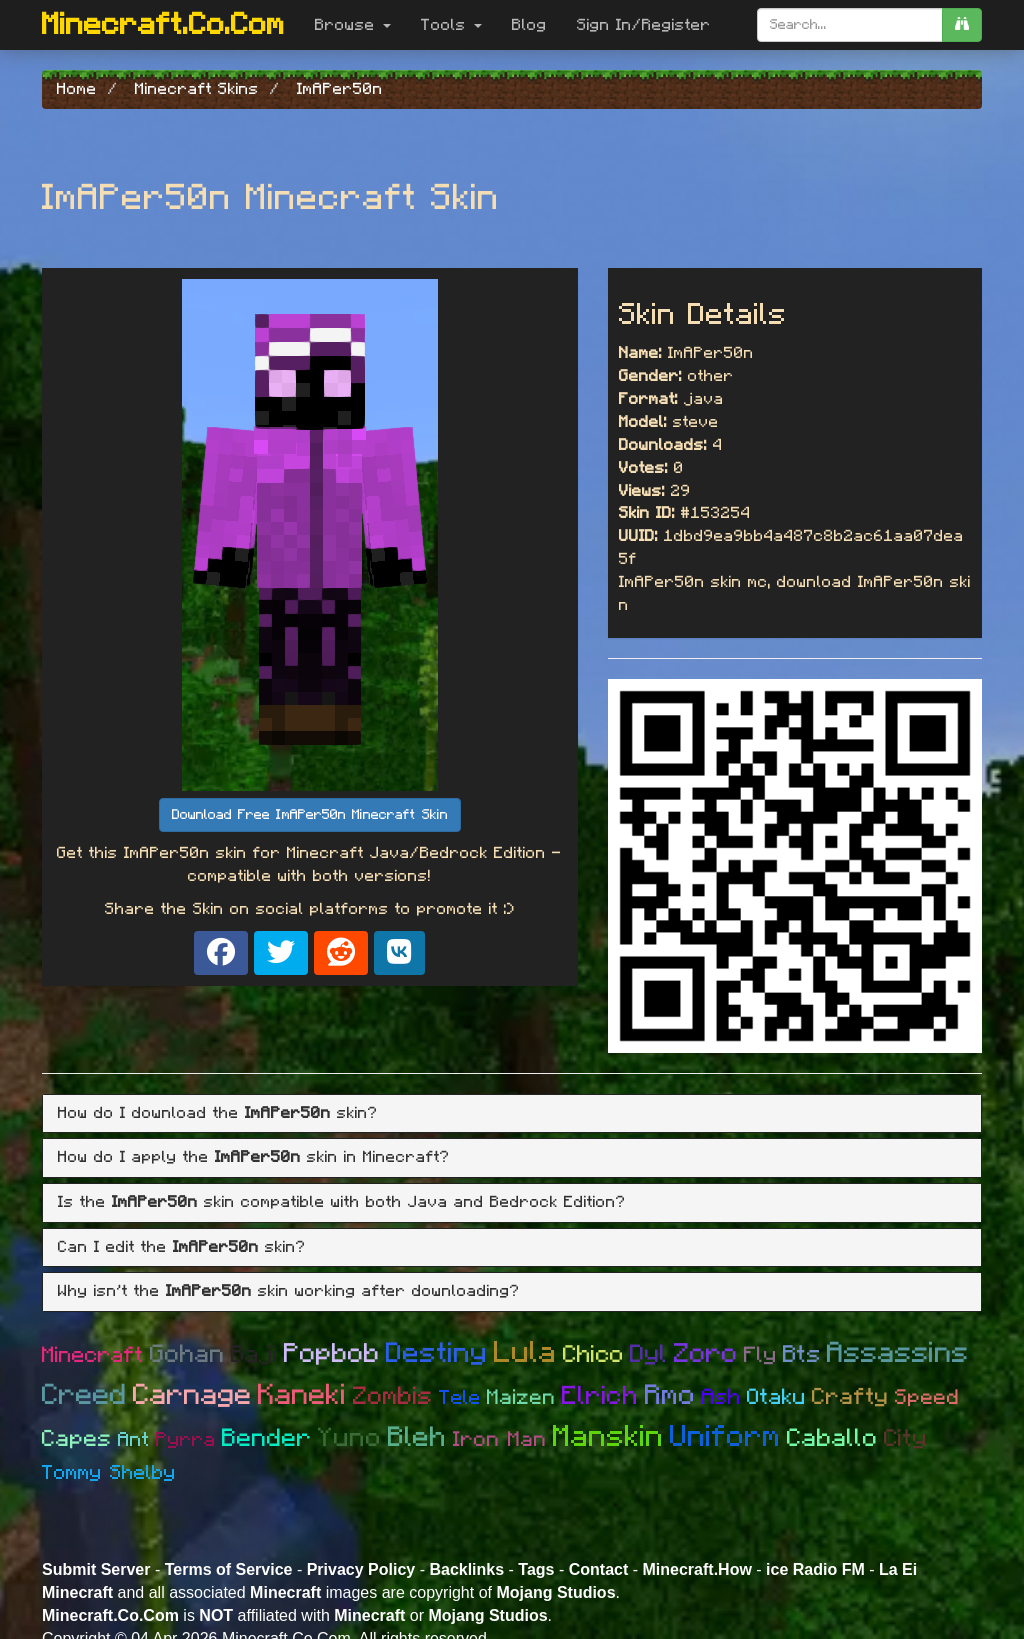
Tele (460, 1398)
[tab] (512, 1114)
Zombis (393, 1396)
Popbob (332, 1353)
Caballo (832, 1438)
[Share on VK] (399, 953)
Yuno (350, 1438)
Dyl (649, 1354)
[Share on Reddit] (341, 953)
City (905, 1439)
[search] (962, 25)
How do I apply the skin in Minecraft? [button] (254, 1157)
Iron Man (500, 1439)
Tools (451, 25)
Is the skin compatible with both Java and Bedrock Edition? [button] (342, 1202)
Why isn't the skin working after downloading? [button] (289, 1291)
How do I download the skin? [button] (218, 1113)
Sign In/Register (644, 25)
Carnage (192, 1395)
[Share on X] (281, 953)
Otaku (776, 1397)
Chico (593, 1355)
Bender (267, 1438)
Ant (134, 1440)
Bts (802, 1355)
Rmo (670, 1396)
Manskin (608, 1437)
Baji (254, 1355)
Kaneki (302, 1395)
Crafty (850, 1397)
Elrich (600, 1396)
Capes (77, 1439)
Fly (760, 1355)
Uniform (725, 1437)
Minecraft (93, 1355)
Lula (525, 1353)
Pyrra (186, 1440)
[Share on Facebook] (221, 953)
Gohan (187, 1354)
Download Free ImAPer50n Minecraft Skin (310, 815)
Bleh (417, 1438)
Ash (721, 1397)
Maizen (521, 1397)
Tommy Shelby (109, 1473)
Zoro (706, 1353)
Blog (529, 25)
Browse (353, 25)
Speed (927, 1397)
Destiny (437, 1354)
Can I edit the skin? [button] (182, 1247)
